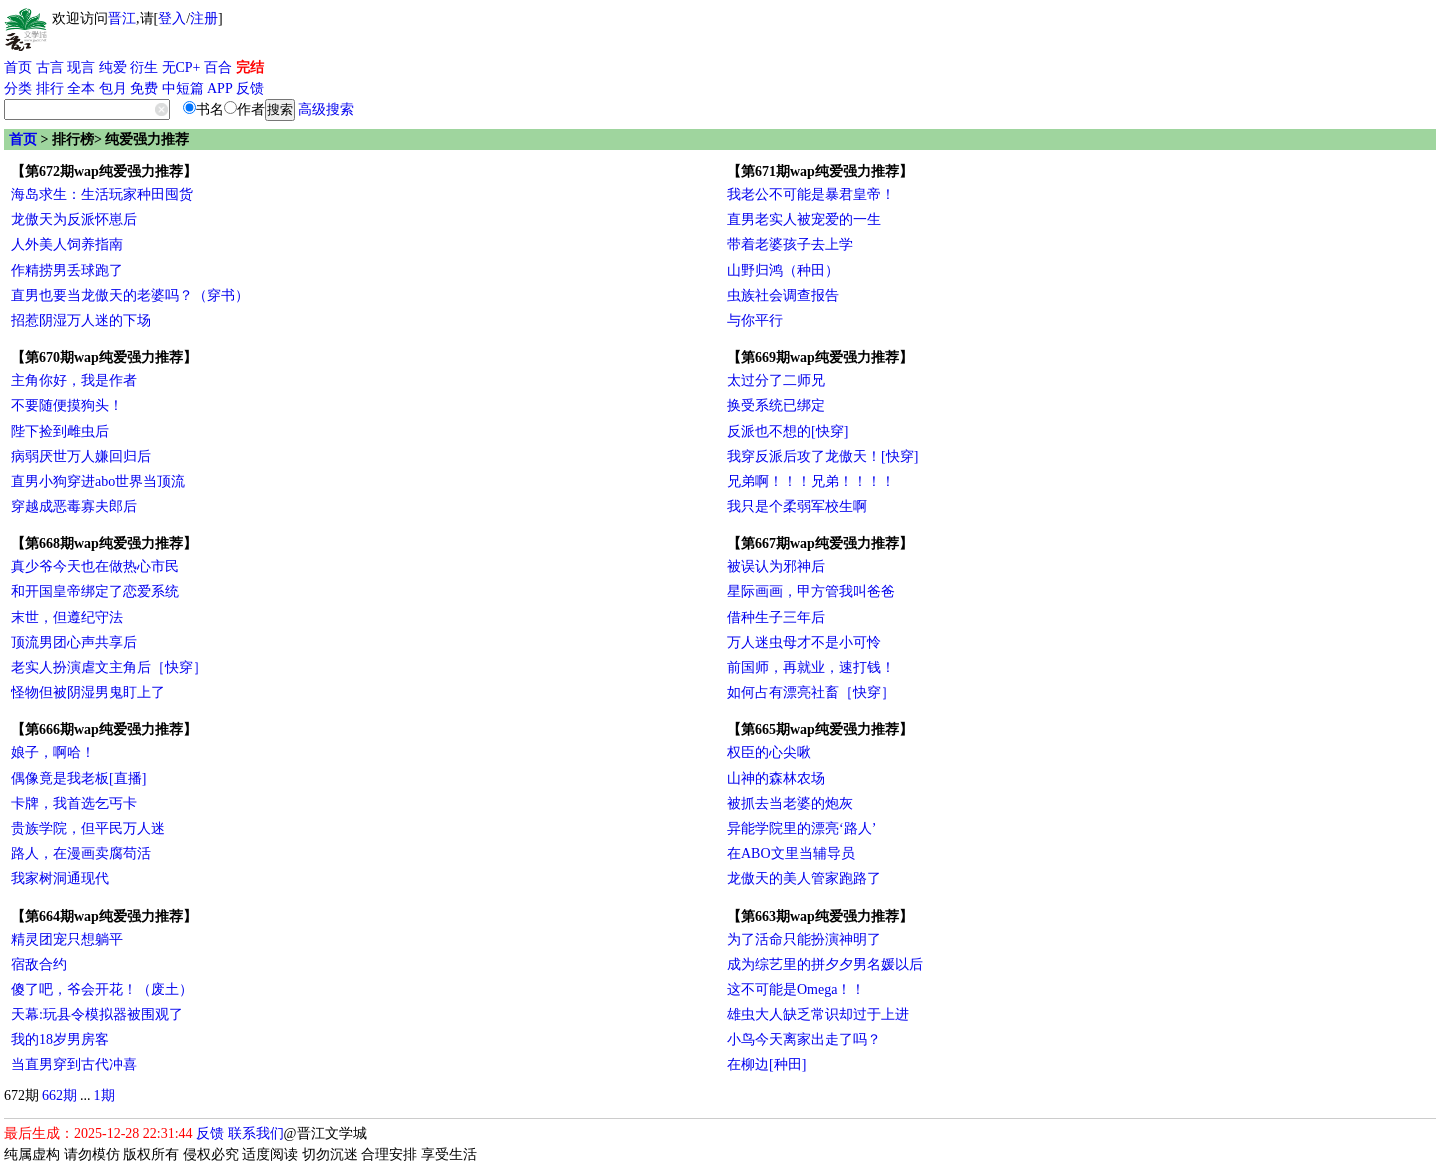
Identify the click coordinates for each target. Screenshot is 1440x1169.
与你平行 (755, 320)
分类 (18, 88)
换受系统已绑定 (776, 405)
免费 (144, 88)
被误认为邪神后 (776, 566)
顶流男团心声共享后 (74, 642)
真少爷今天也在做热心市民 (95, 566)
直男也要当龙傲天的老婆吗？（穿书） (130, 295)
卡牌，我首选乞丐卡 (74, 803)
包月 (113, 88)
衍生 (144, 67)
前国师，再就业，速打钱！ (811, 667)
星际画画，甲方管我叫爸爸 (811, 591)
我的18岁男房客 (60, 1039)
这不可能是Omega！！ (796, 989)
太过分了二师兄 (776, 380)
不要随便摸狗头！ (67, 405)
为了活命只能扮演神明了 (804, 939)
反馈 (250, 88)
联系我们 (256, 1133)
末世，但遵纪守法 (67, 617)
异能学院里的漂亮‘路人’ (801, 828)
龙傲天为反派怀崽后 (74, 219)
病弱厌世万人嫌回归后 (81, 456)
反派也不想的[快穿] (787, 431)
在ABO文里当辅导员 (791, 853)
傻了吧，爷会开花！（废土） (102, 989)
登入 (172, 18)
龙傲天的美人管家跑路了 (804, 878)
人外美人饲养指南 (67, 244)
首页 (18, 67)
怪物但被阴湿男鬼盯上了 (88, 692)
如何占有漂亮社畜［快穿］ (811, 692)
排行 (50, 88)
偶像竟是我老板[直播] (78, 778)
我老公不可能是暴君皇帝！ (811, 194)
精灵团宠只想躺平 (67, 939)
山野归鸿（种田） (783, 270)
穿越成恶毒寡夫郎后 (74, 506)
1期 (104, 1095)
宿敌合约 (39, 964)
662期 (59, 1095)
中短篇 (183, 88)
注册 (204, 18)
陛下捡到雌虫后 (60, 431)
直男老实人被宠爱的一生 (804, 219)
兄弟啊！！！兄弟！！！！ (811, 481)
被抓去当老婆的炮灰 (790, 803)
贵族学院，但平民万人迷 (88, 828)
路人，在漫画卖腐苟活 (81, 853)
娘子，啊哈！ (53, 752)
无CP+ (181, 67)
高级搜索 (326, 109)
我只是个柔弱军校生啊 (797, 506)
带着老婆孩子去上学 (790, 244)
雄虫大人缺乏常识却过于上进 (818, 1014)
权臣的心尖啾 (769, 752)
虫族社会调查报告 (783, 295)
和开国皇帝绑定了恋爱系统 (95, 591)
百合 (218, 67)
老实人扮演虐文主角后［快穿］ (109, 667)
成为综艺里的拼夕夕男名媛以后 (825, 964)
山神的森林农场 (776, 778)
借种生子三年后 (776, 617)
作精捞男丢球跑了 (67, 270)
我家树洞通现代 (60, 878)
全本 (81, 88)
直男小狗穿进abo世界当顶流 (98, 481)
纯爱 (113, 67)
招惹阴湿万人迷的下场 (81, 320)
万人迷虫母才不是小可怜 (804, 642)
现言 (81, 67)
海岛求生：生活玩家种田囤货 (102, 194)
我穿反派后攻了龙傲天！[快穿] (822, 456)
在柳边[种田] (766, 1064)
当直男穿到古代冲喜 (74, 1064)
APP (220, 88)
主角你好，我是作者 (74, 380)
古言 (50, 67)
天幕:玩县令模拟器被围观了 (97, 1014)
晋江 (122, 18)
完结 (250, 67)
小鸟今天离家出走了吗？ (804, 1039)
